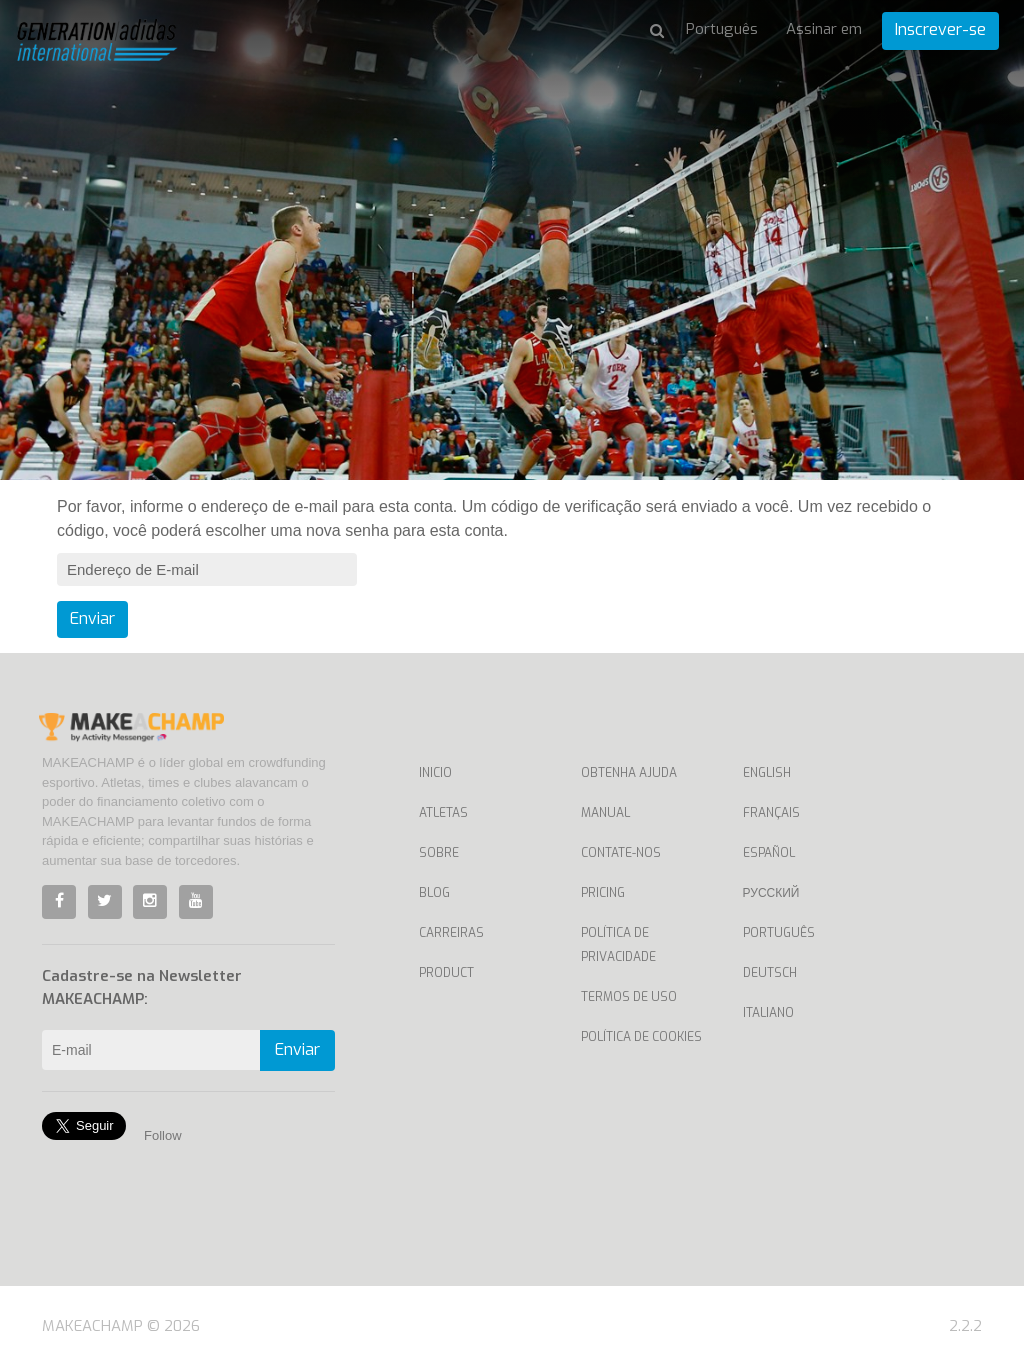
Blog (434, 893)
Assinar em (824, 29)
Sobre (439, 853)
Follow (163, 1135)
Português (779, 933)
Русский (771, 893)
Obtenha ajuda (629, 773)
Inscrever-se (940, 29)
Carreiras (451, 933)
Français (771, 813)
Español (769, 853)
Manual (605, 813)
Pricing (603, 893)
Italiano (768, 1013)
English (767, 773)
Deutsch (770, 973)
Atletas (443, 813)
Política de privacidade (618, 945)
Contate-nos (621, 853)
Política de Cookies (641, 1037)
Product (446, 973)
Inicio (435, 773)
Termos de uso (629, 997)
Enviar (92, 618)
